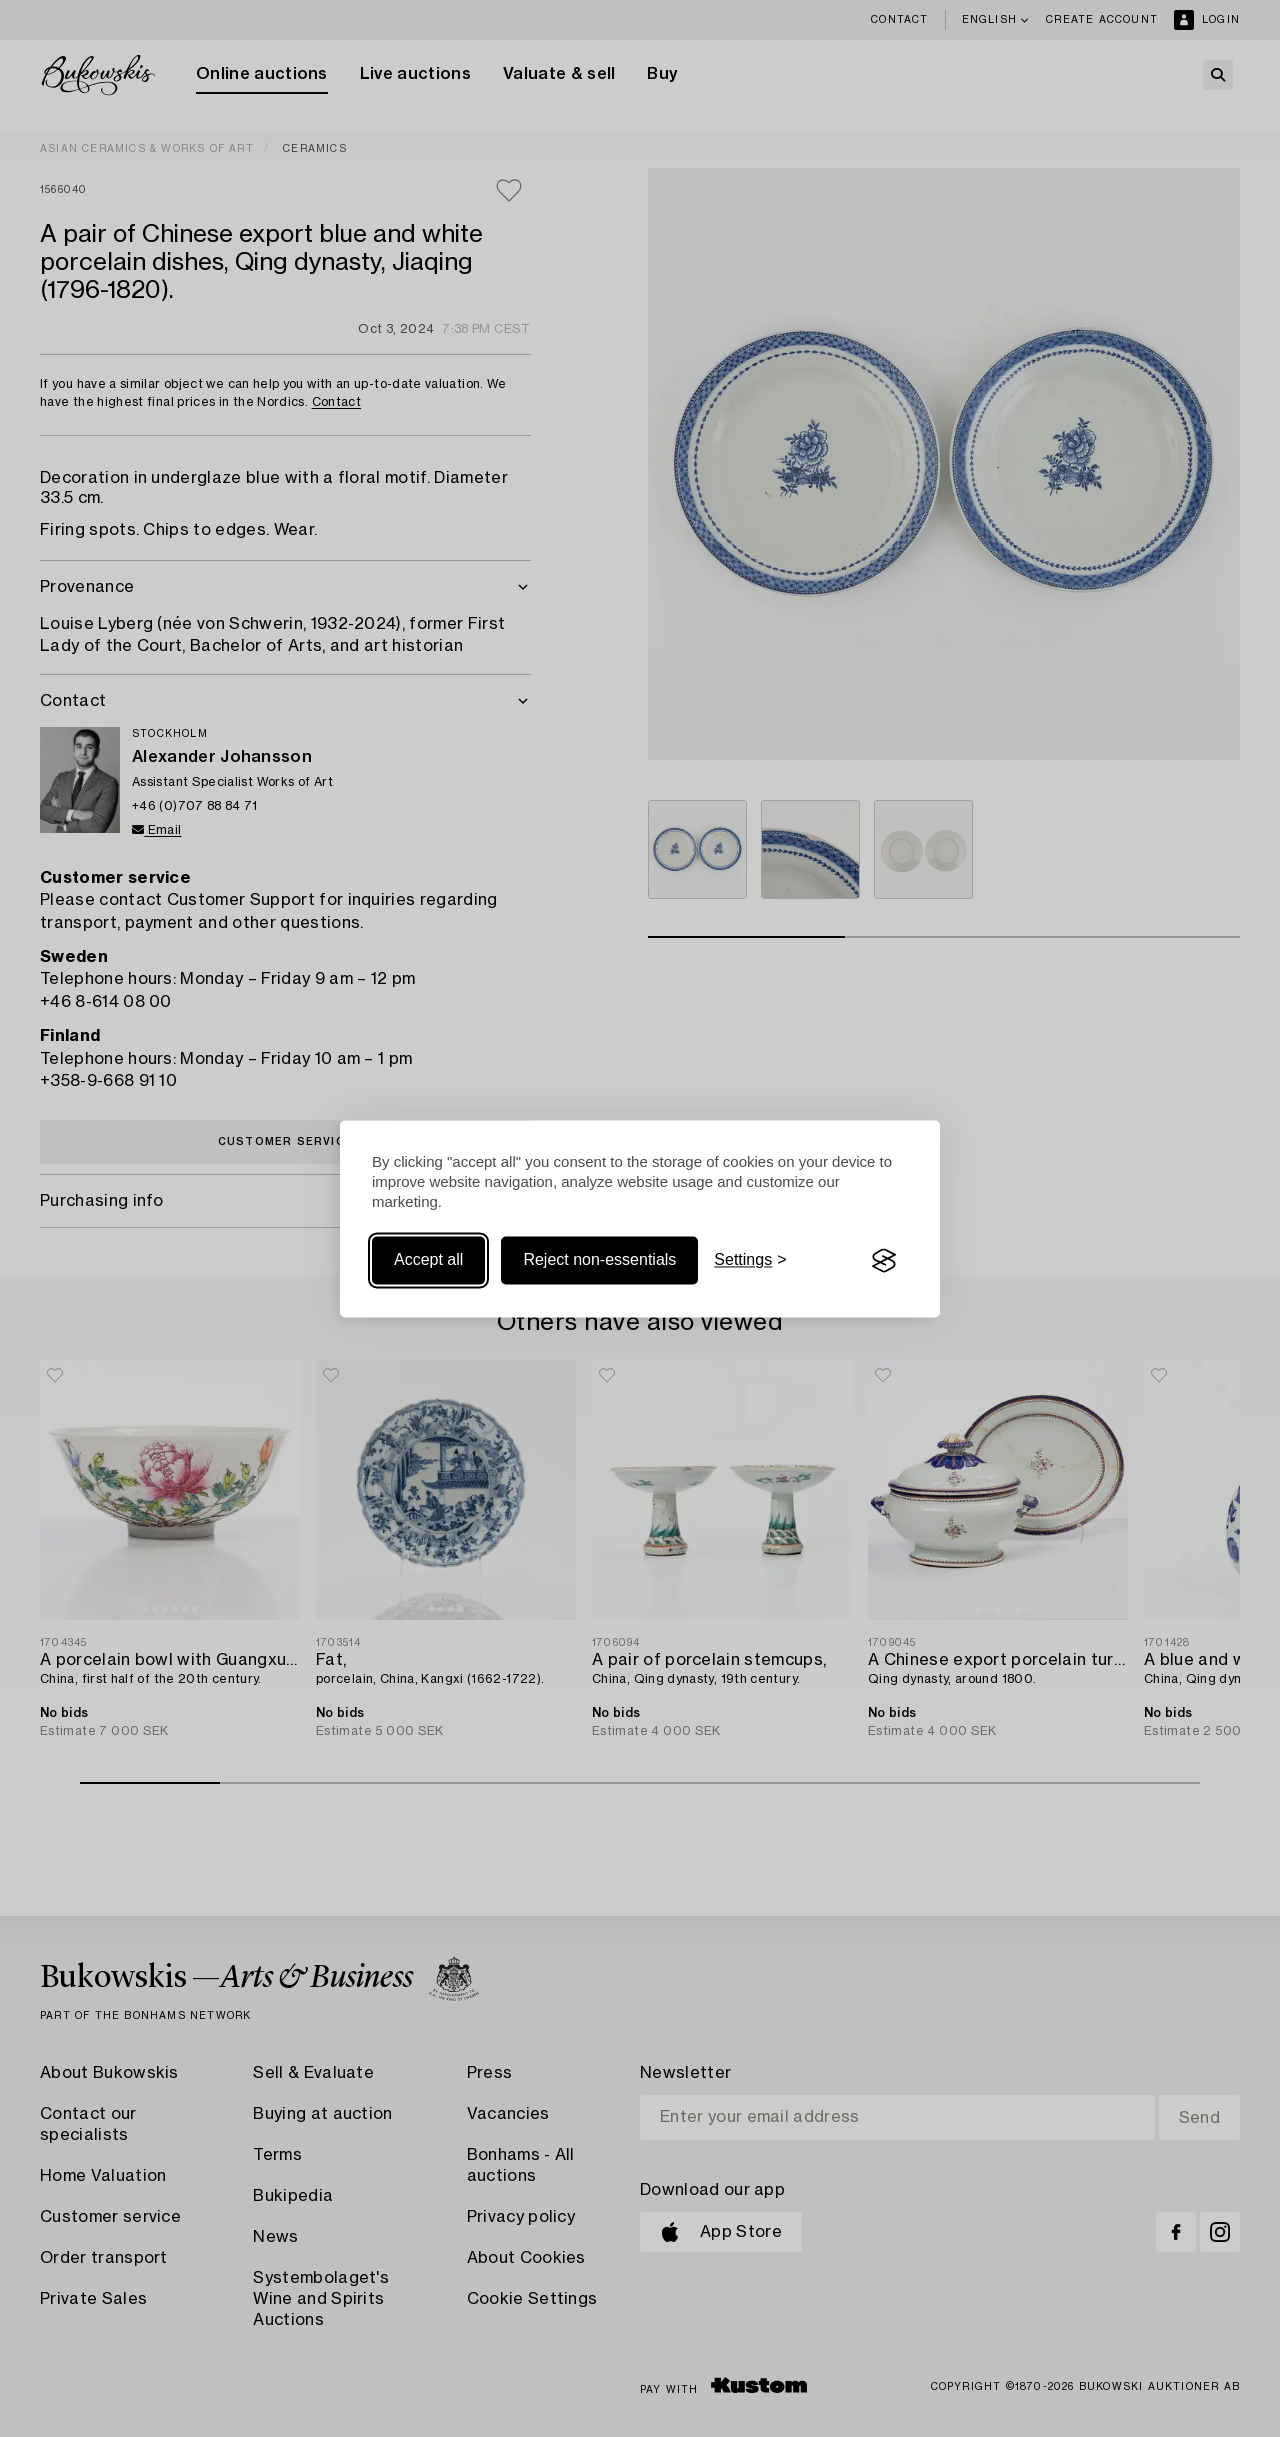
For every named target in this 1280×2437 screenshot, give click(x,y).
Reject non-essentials (599, 1260)
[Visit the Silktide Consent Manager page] (884, 1261)
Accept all (428, 1260)
